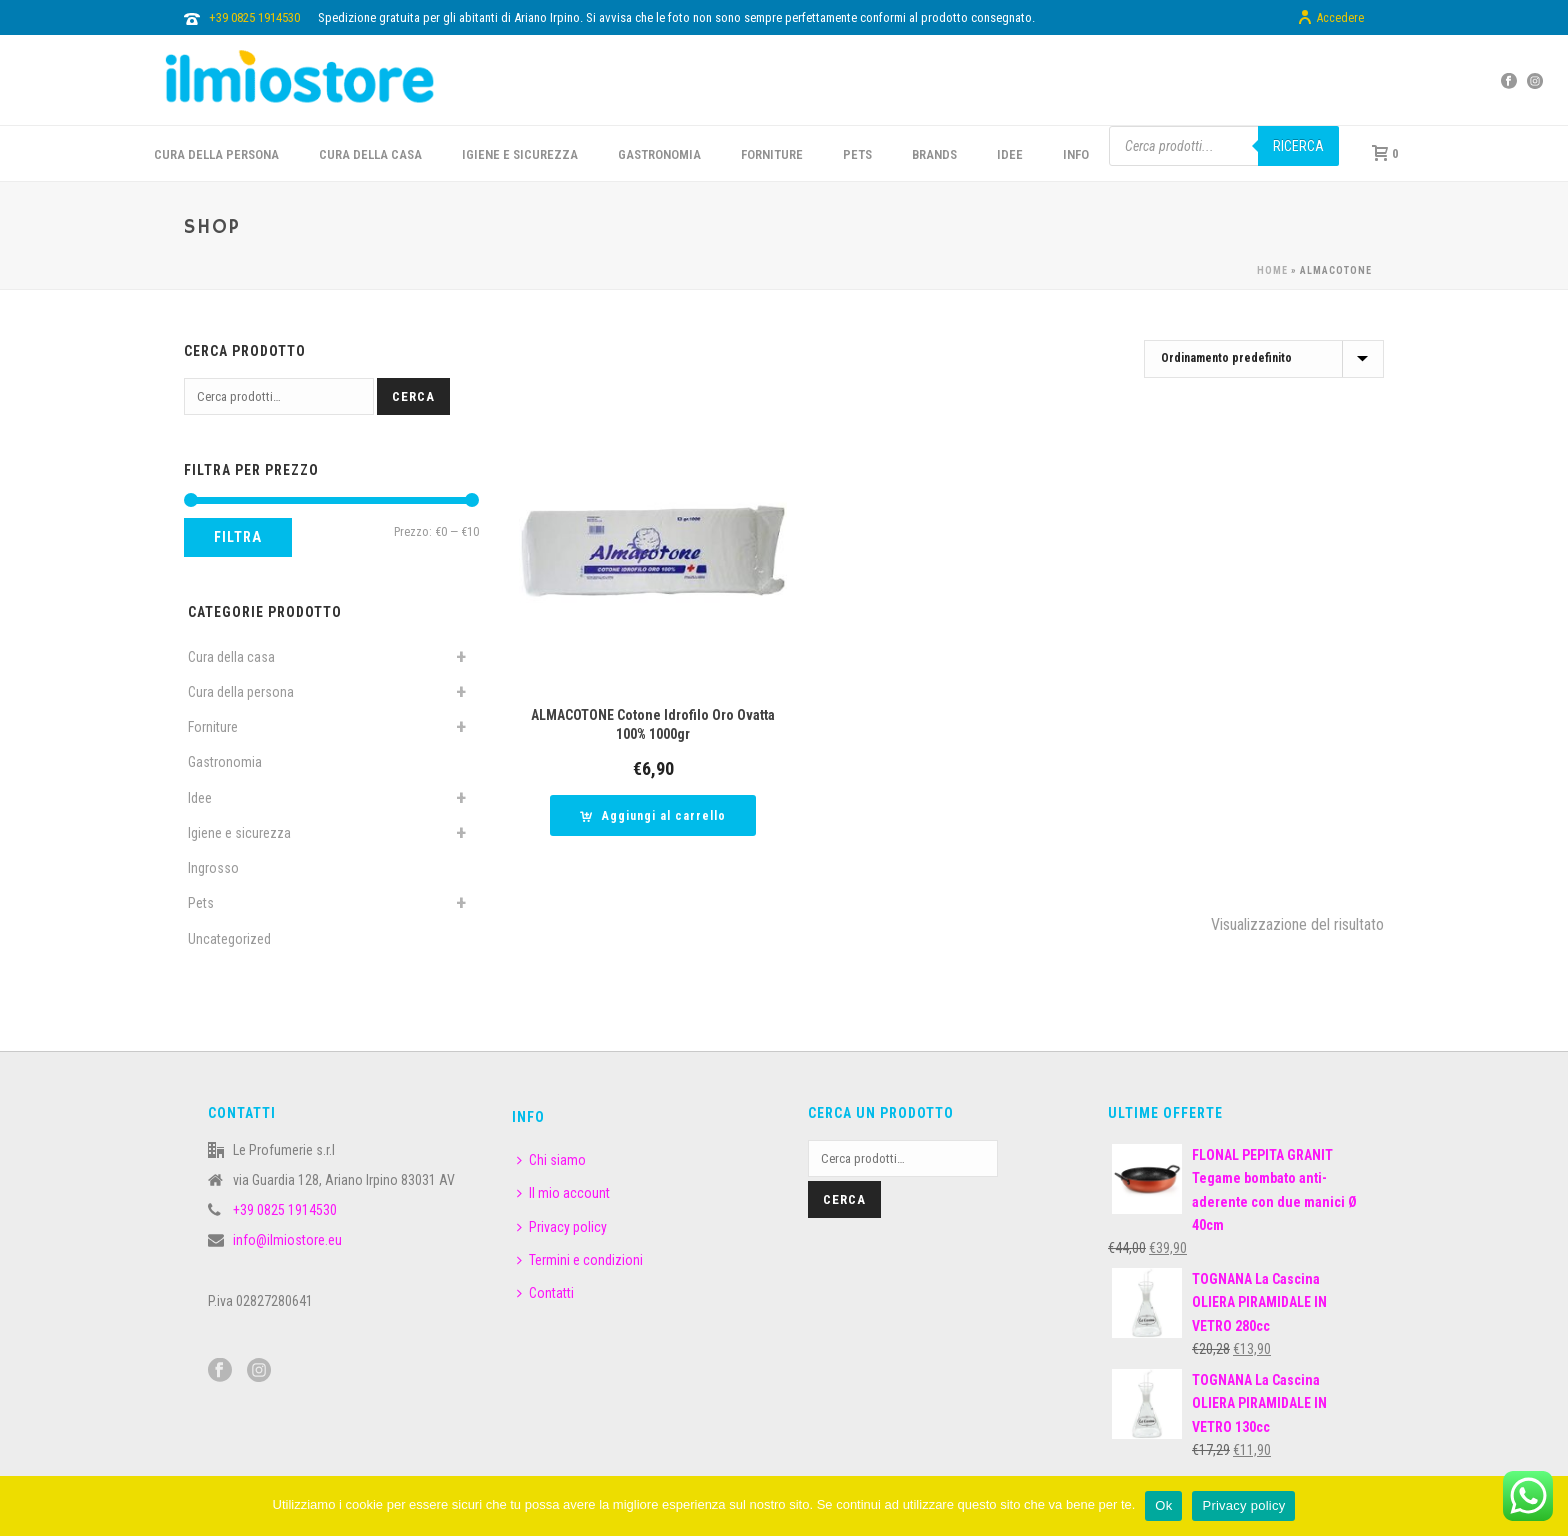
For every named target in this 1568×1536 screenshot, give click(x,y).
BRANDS (934, 154)
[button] (653, 815)
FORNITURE (772, 154)
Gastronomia (225, 762)
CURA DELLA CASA (370, 154)
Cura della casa (231, 657)
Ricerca (1298, 146)
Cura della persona (241, 692)
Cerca (413, 396)
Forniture (213, 727)
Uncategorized (229, 939)
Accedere (1330, 18)
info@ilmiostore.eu (287, 1240)
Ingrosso (213, 868)
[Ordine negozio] (1264, 359)
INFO (1076, 154)
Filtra (238, 537)
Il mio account (563, 1193)
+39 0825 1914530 (254, 17)
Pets (201, 903)
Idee (200, 798)
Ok (1163, 1505)
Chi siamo (551, 1160)
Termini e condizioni (580, 1260)
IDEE (1010, 154)
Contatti (545, 1293)
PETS (857, 154)
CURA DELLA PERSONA (216, 154)
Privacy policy (562, 1227)
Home (1272, 270)
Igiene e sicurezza (520, 154)
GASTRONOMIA (659, 154)
